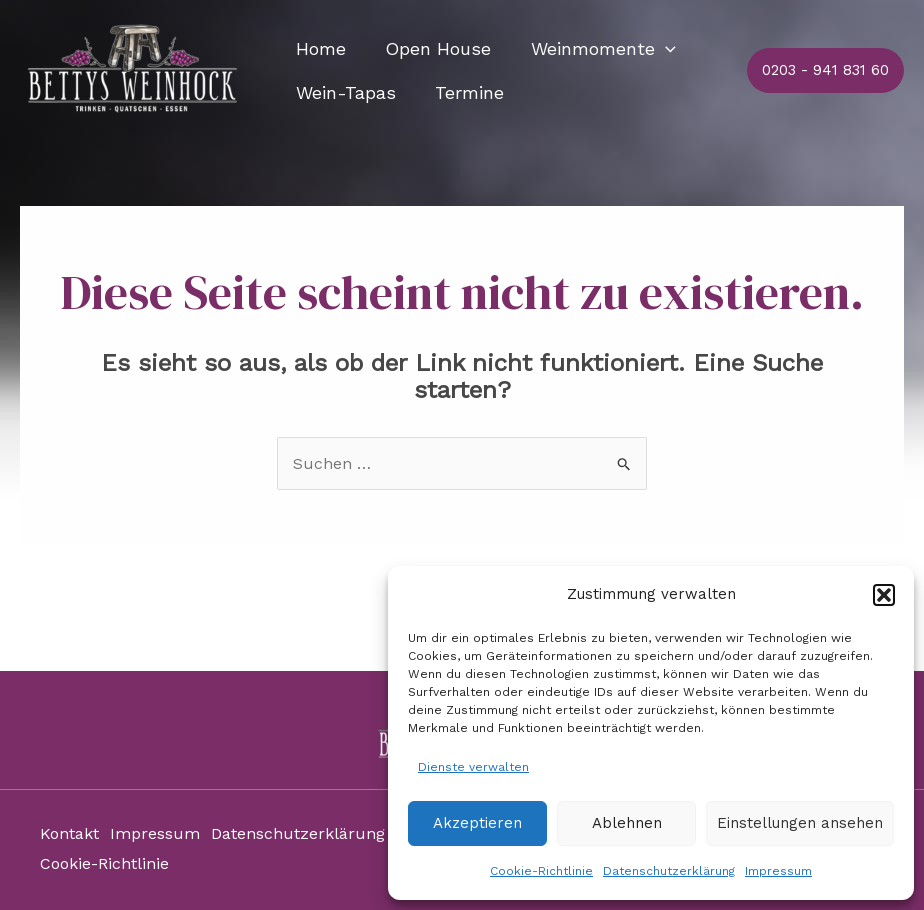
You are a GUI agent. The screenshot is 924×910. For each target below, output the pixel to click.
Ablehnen (627, 823)
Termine (464, 92)
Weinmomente (594, 49)
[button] (884, 595)
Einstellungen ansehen (800, 823)
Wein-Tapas (344, 92)
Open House (433, 48)
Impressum (778, 871)
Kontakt (69, 835)
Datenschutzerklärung (669, 871)
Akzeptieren (477, 823)
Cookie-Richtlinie (541, 871)
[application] (656, 49)
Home (319, 48)
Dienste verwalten (473, 767)
